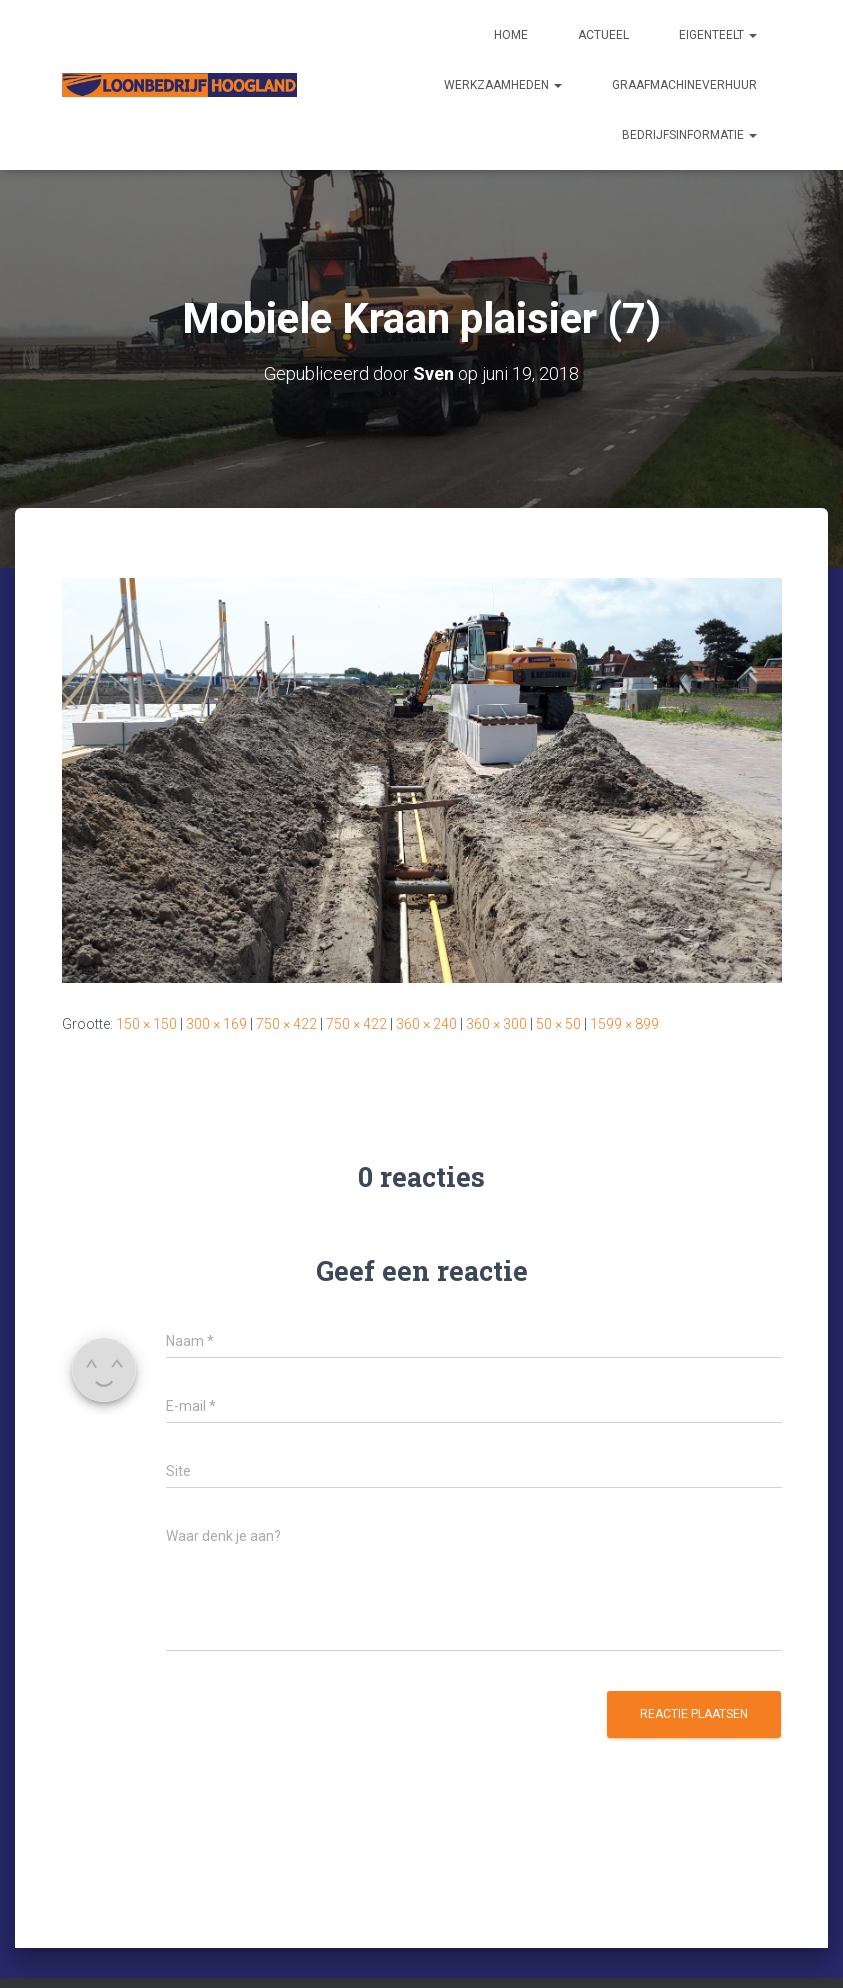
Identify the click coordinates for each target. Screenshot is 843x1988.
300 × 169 (216, 1024)
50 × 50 (558, 1024)
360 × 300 (496, 1024)
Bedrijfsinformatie (689, 135)
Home (511, 35)
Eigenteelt (718, 35)
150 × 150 (146, 1024)
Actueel (603, 35)
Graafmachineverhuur (684, 85)
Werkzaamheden (503, 85)
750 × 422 (286, 1024)
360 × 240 (426, 1024)
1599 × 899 (624, 1024)
